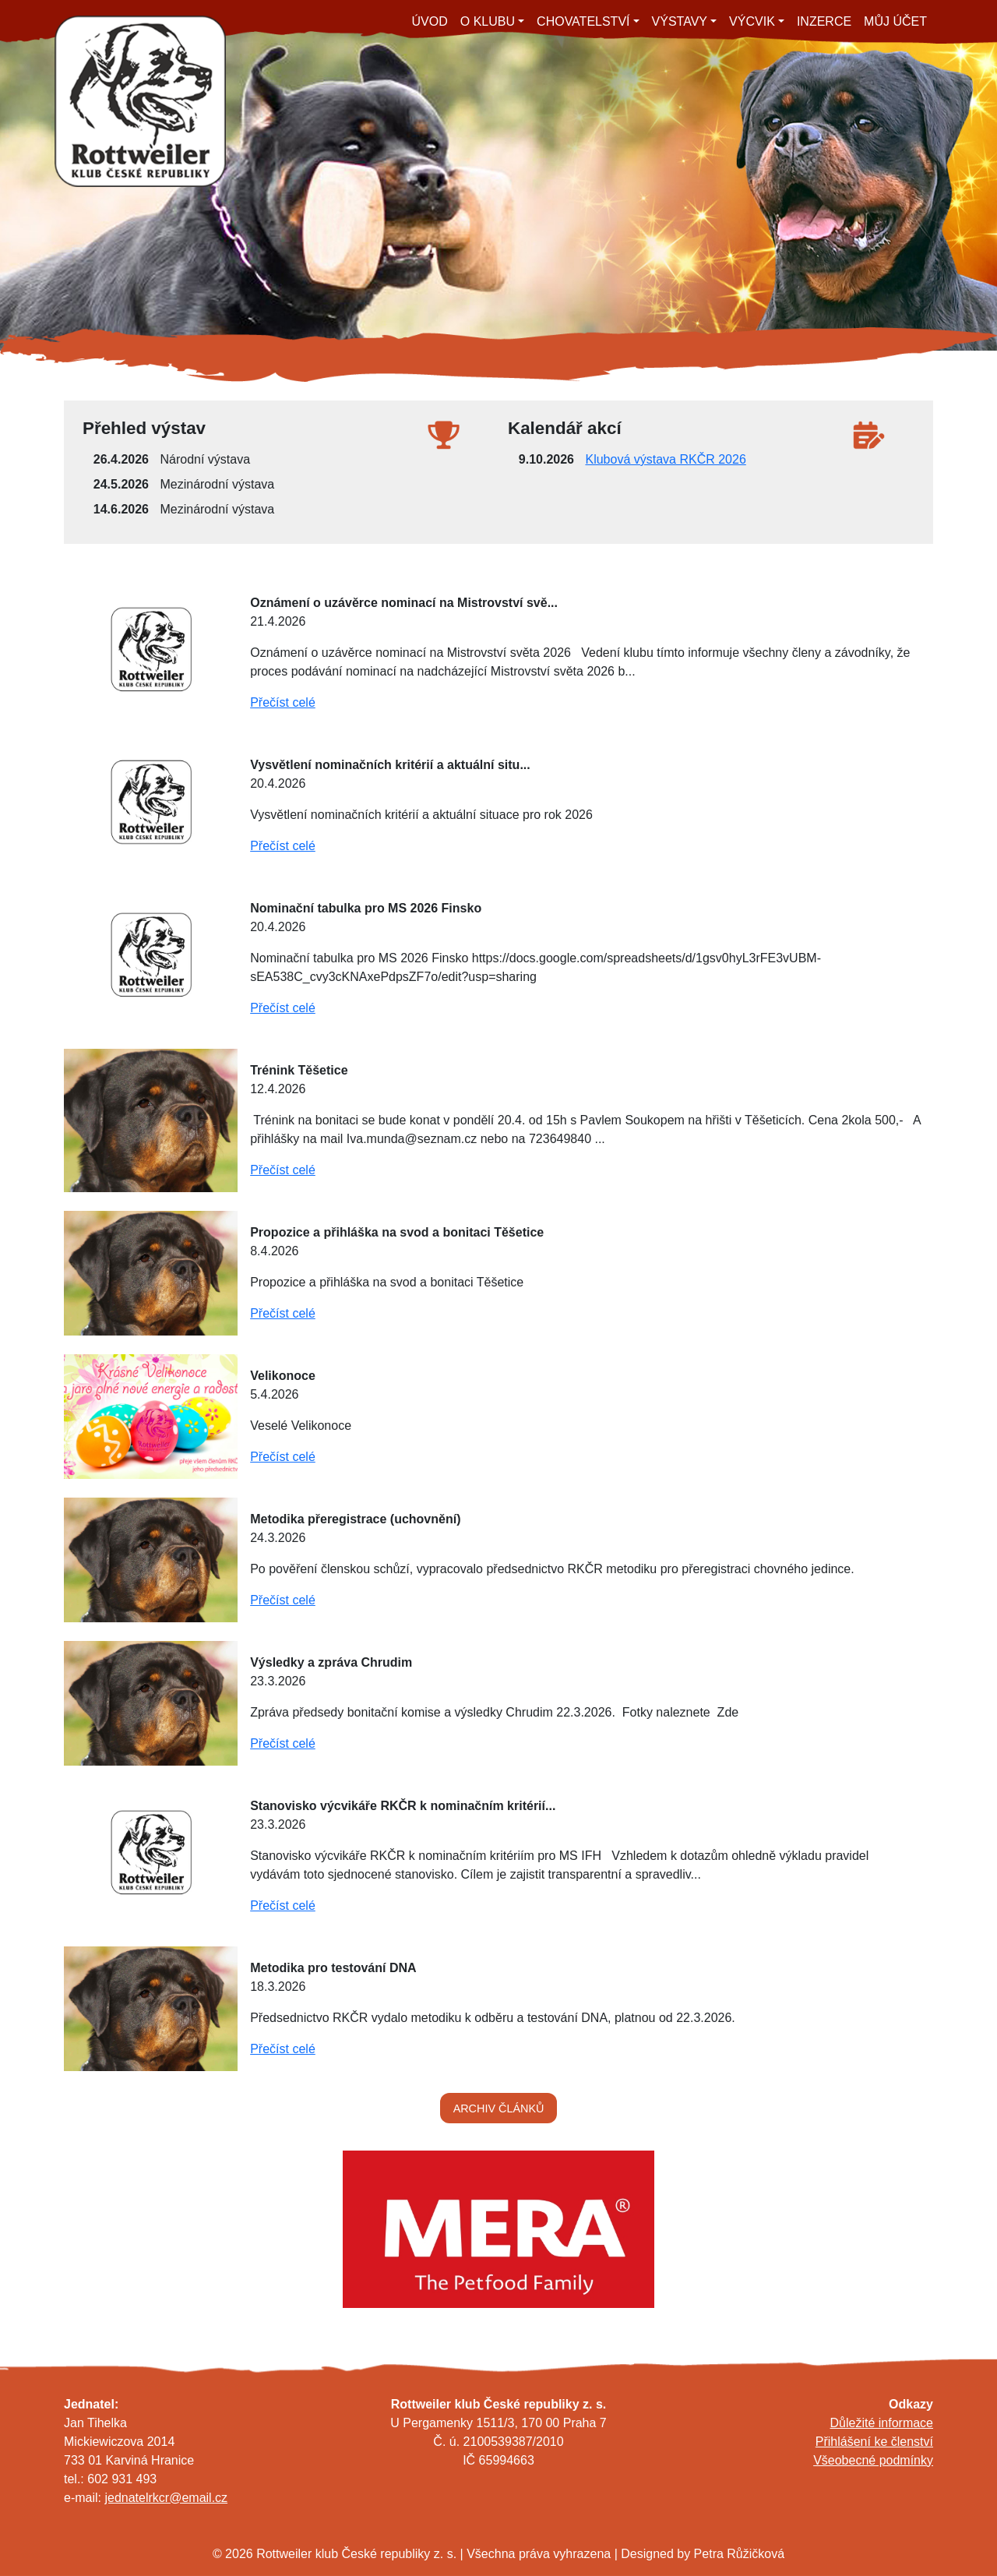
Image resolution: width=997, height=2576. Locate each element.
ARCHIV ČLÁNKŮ (498, 2108)
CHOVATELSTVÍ (583, 21)
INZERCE (824, 21)
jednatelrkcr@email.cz (165, 2497)
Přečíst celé (282, 702)
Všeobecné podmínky (873, 2460)
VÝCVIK (752, 21)
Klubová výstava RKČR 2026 (665, 459)
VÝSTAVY (679, 21)
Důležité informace (882, 2423)
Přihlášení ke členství (874, 2441)
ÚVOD (430, 21)
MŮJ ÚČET (895, 21)
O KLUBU (487, 21)
